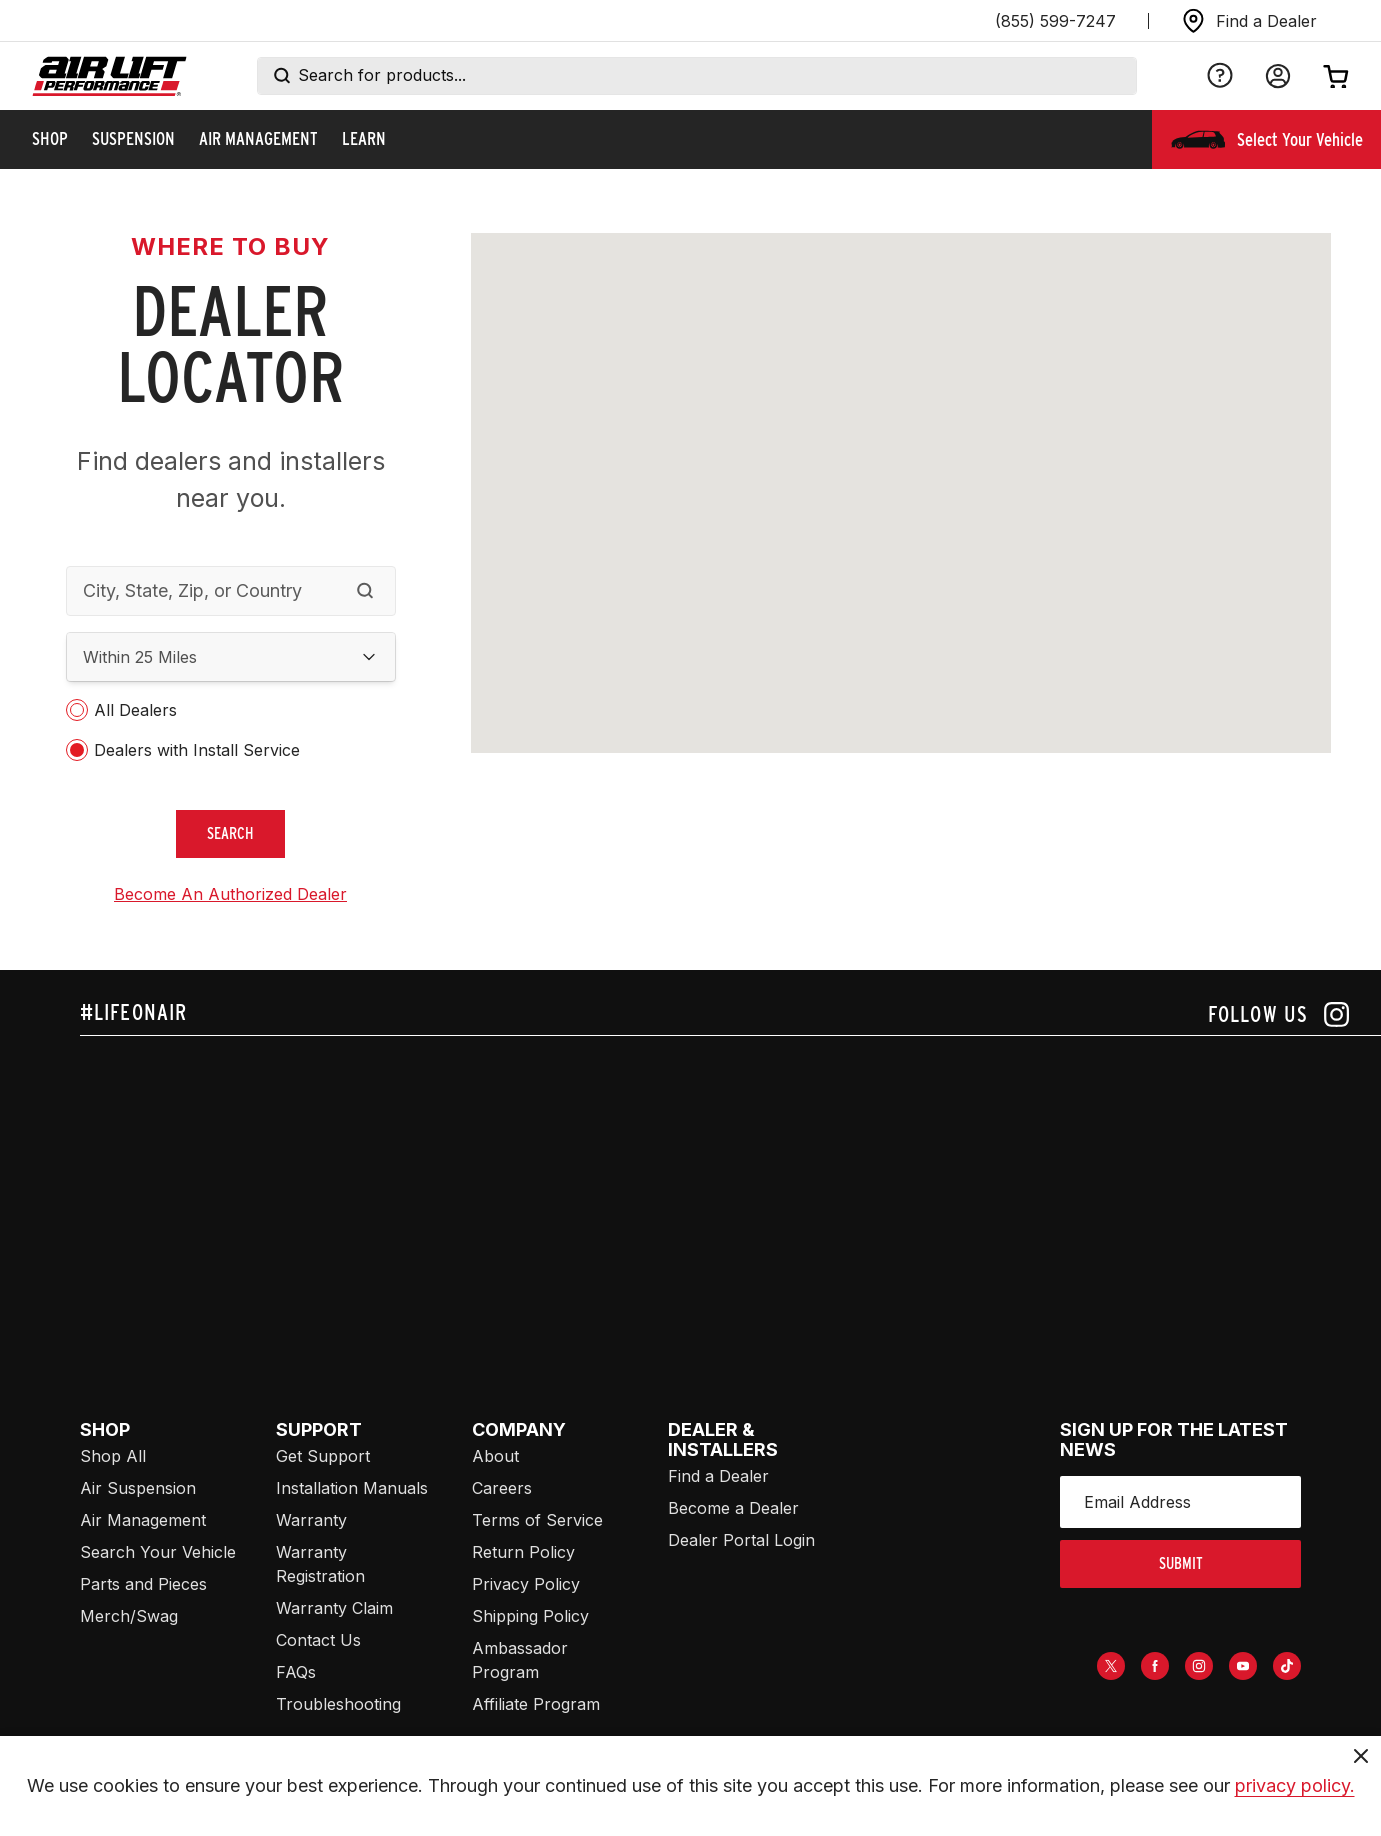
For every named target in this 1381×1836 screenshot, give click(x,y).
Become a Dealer (733, 1508)
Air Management (143, 1520)
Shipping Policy (530, 1616)
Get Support (323, 1456)
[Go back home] (109, 76)
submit (1181, 1563)
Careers (502, 1488)
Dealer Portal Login (741, 1540)
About (495, 1456)
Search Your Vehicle (158, 1552)
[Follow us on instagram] (1278, 1014)
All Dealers (135, 710)
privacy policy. (1295, 1785)
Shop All (113, 1456)
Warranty (311, 1520)
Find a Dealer (718, 1476)
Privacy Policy (526, 1584)
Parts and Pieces (143, 1584)
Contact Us (318, 1640)
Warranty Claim (334, 1608)
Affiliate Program (536, 1704)
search (230, 833)
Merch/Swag (129, 1616)
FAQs (296, 1672)
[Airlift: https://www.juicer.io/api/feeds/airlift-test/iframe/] (730, 1188)
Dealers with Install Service (197, 750)
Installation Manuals (352, 1488)
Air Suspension (138, 1488)
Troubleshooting (338, 1704)
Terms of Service (537, 1520)
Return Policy (523, 1552)
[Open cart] (1336, 76)
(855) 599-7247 (1055, 21)
